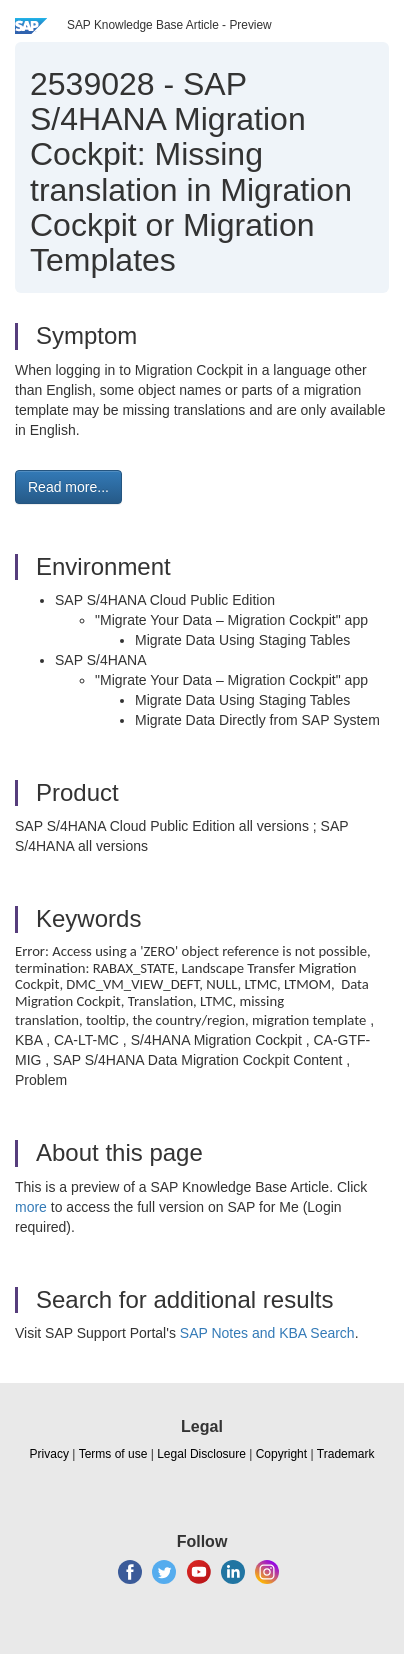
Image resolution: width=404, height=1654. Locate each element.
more (31, 1207)
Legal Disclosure (201, 1454)
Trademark (346, 1454)
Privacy (49, 1454)
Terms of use (113, 1454)
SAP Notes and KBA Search (267, 1333)
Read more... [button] (68, 487)
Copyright (281, 1454)
